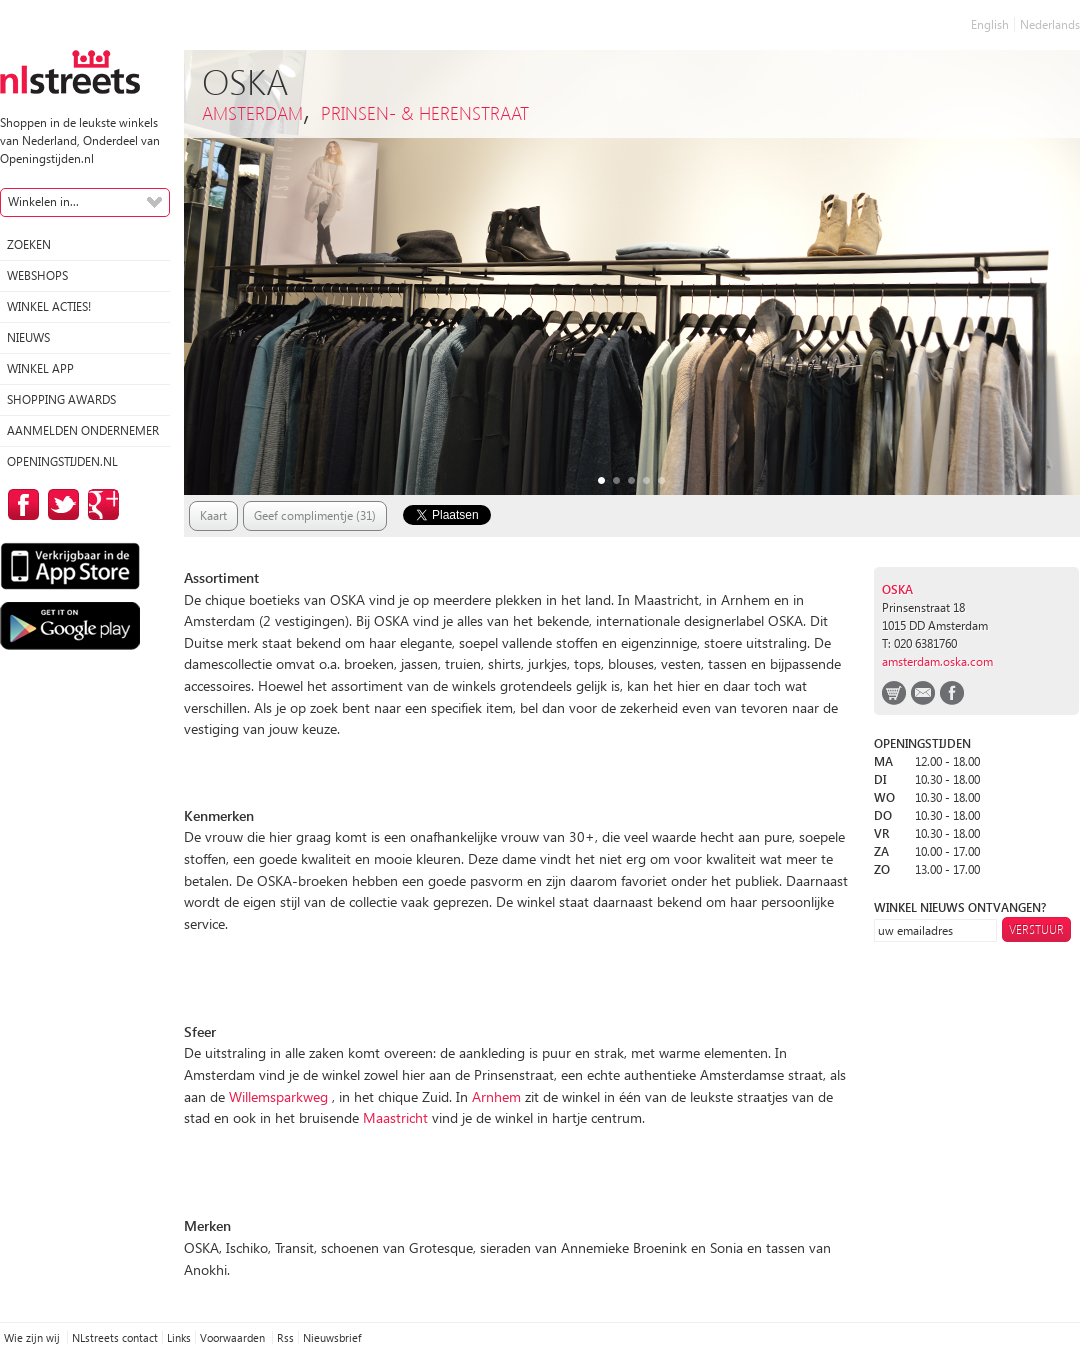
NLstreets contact (115, 1337)
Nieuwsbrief (332, 1337)
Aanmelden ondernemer (83, 430)
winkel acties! (49, 306)
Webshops (37, 275)
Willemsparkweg (280, 1096)
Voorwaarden (234, 1337)
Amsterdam (252, 112)
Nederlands (1050, 24)
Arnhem (496, 1096)
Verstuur (1036, 929)
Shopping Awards (61, 399)
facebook (952, 693)
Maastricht (395, 1117)
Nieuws (28, 337)
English (990, 24)
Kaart (213, 515)
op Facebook (20, 504)
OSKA (897, 589)
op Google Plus (100, 504)
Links (179, 1337)
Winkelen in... (43, 201)
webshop (894, 693)
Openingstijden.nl (62, 461)
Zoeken (29, 244)
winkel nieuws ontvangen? (960, 907)
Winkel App (40, 368)
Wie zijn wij (33, 1337)
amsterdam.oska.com (937, 661)
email (923, 693)
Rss (285, 1337)
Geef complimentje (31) (315, 515)
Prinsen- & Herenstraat (425, 112)
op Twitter (60, 504)
